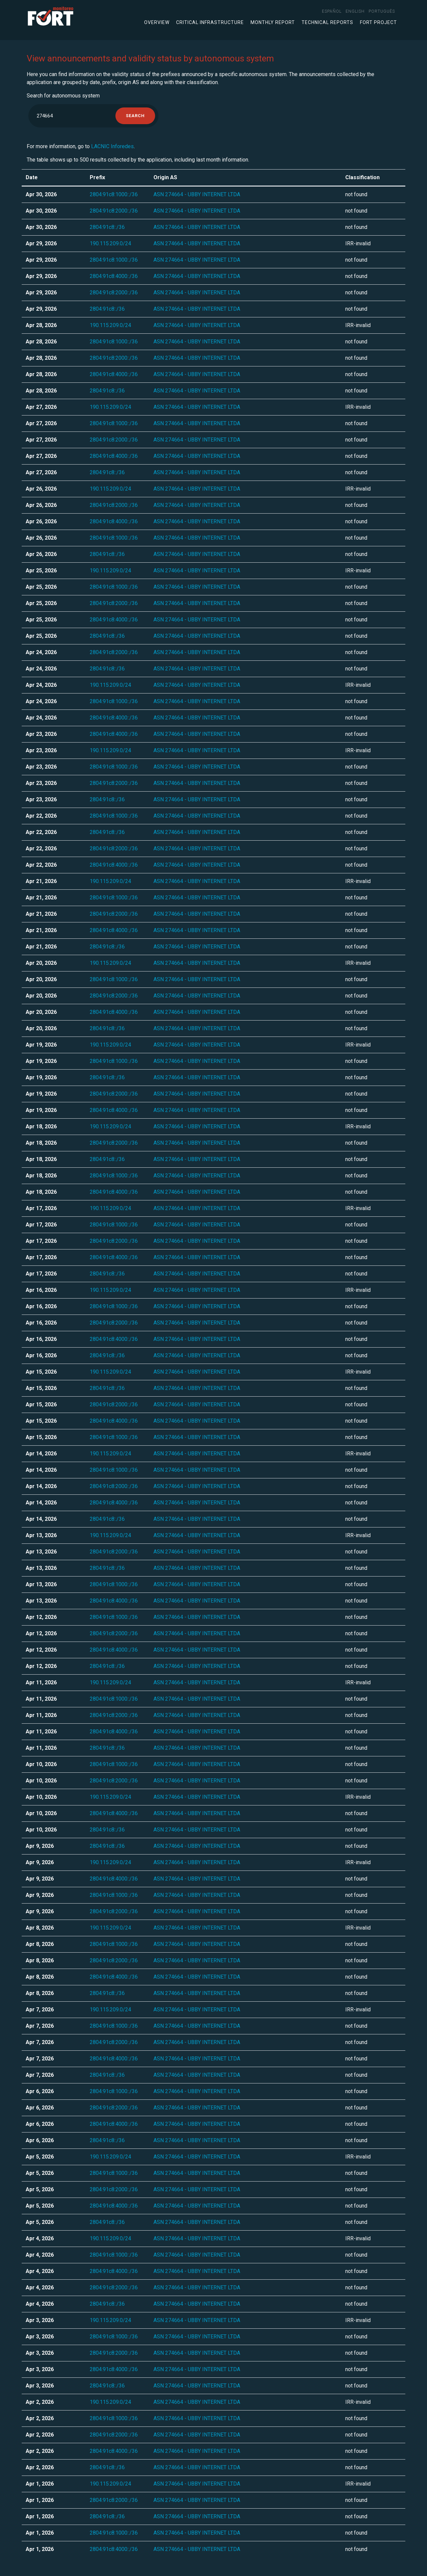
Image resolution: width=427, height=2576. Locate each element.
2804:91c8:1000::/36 (114, 194)
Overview (156, 22)
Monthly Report (273, 22)
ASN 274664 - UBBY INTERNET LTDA (196, 194)
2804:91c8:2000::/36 (114, 211)
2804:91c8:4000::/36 (114, 276)
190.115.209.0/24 (110, 243)
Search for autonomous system (63, 95)
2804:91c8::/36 (107, 227)
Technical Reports (327, 22)
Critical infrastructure (210, 22)
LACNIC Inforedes (112, 146)
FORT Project (378, 22)
